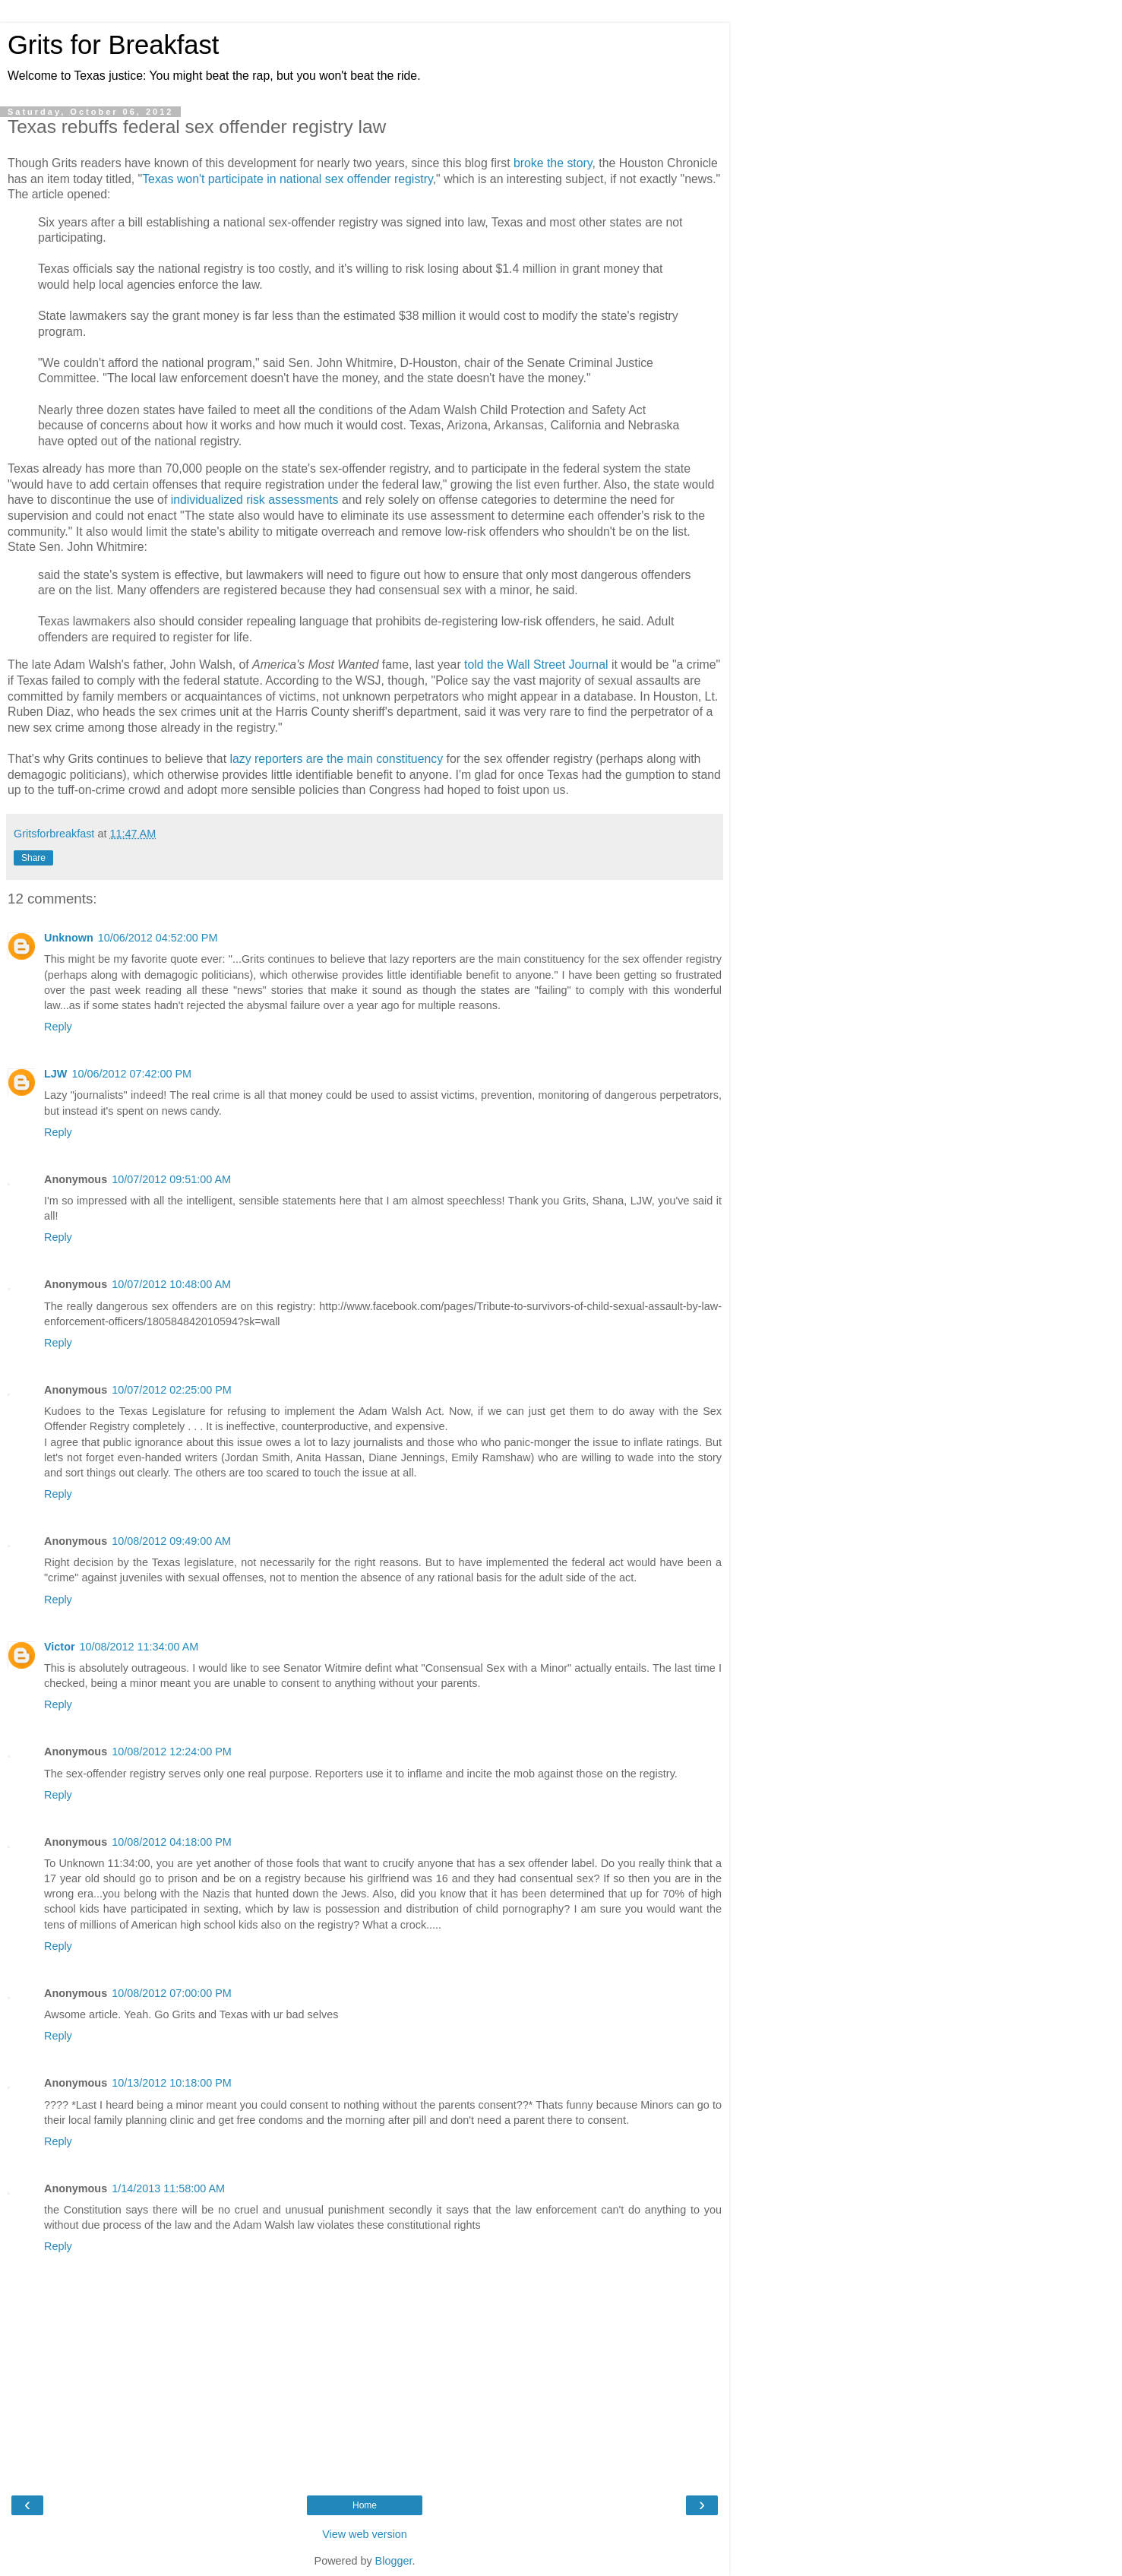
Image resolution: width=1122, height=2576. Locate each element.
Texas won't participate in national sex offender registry (287, 178)
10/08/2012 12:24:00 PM (172, 1751)
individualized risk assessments (255, 499)
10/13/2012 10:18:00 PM (172, 2083)
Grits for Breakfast (113, 44)
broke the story (553, 163)
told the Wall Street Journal (536, 664)
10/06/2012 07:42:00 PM (131, 1074)
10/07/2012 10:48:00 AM (171, 1284)
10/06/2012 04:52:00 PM (158, 938)
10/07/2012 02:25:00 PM (172, 1390)
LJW (55, 1074)
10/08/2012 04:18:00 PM (172, 1842)
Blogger (393, 2561)
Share (33, 858)
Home (364, 2505)
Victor (59, 1647)
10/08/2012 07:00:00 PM (172, 1993)
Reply (58, 1027)
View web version (364, 2534)
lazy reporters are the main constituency (336, 758)
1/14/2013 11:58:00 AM (168, 2188)
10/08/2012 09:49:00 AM (171, 1541)
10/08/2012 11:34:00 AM (139, 1647)
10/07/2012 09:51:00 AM (171, 1179)
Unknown (68, 938)
